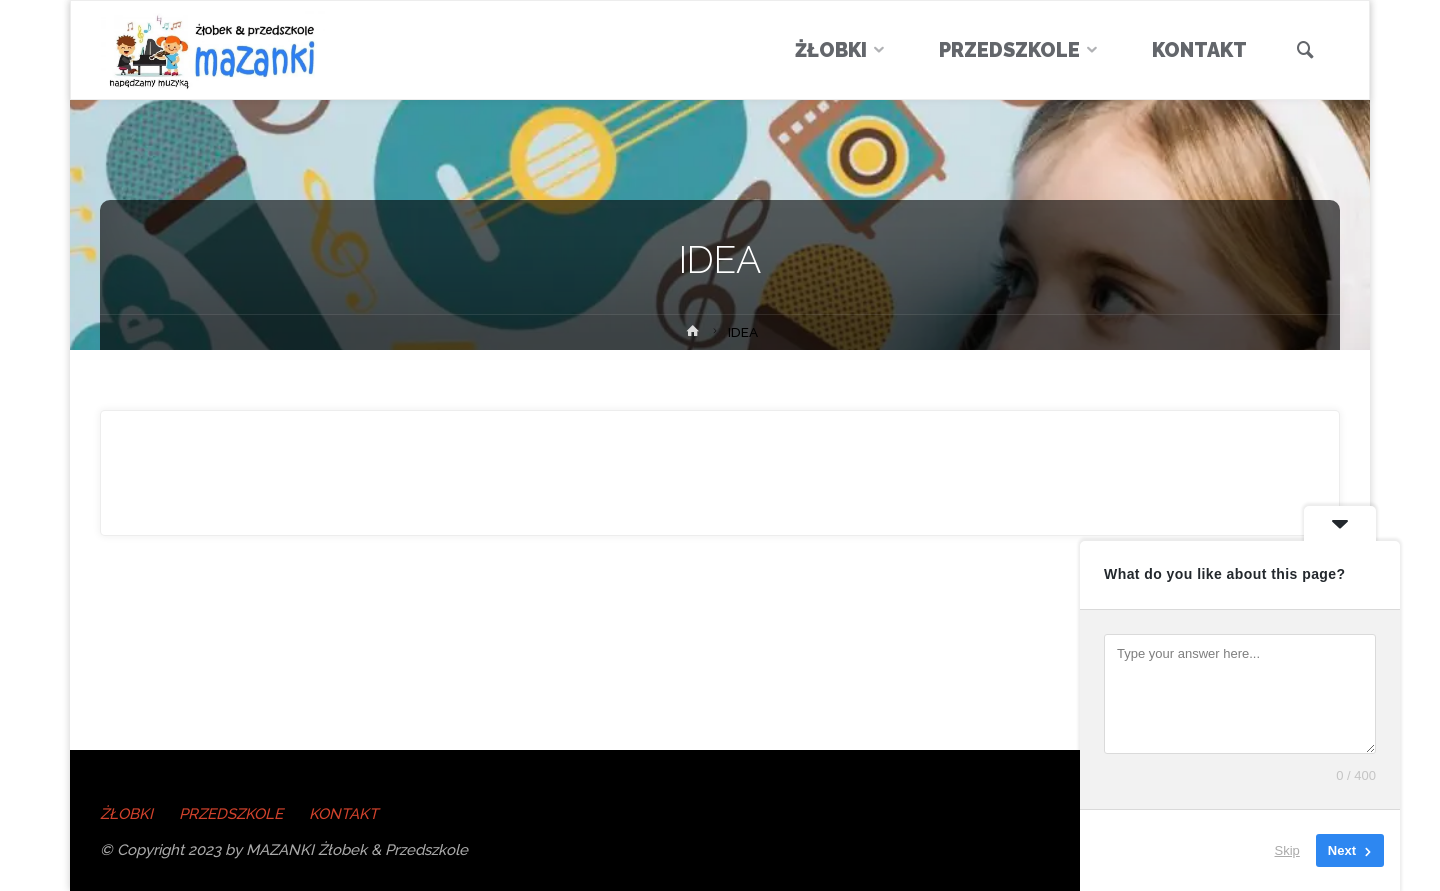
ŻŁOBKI (126, 814)
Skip (1287, 850)
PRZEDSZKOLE (231, 814)
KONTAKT (343, 814)
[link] (1305, 52)
